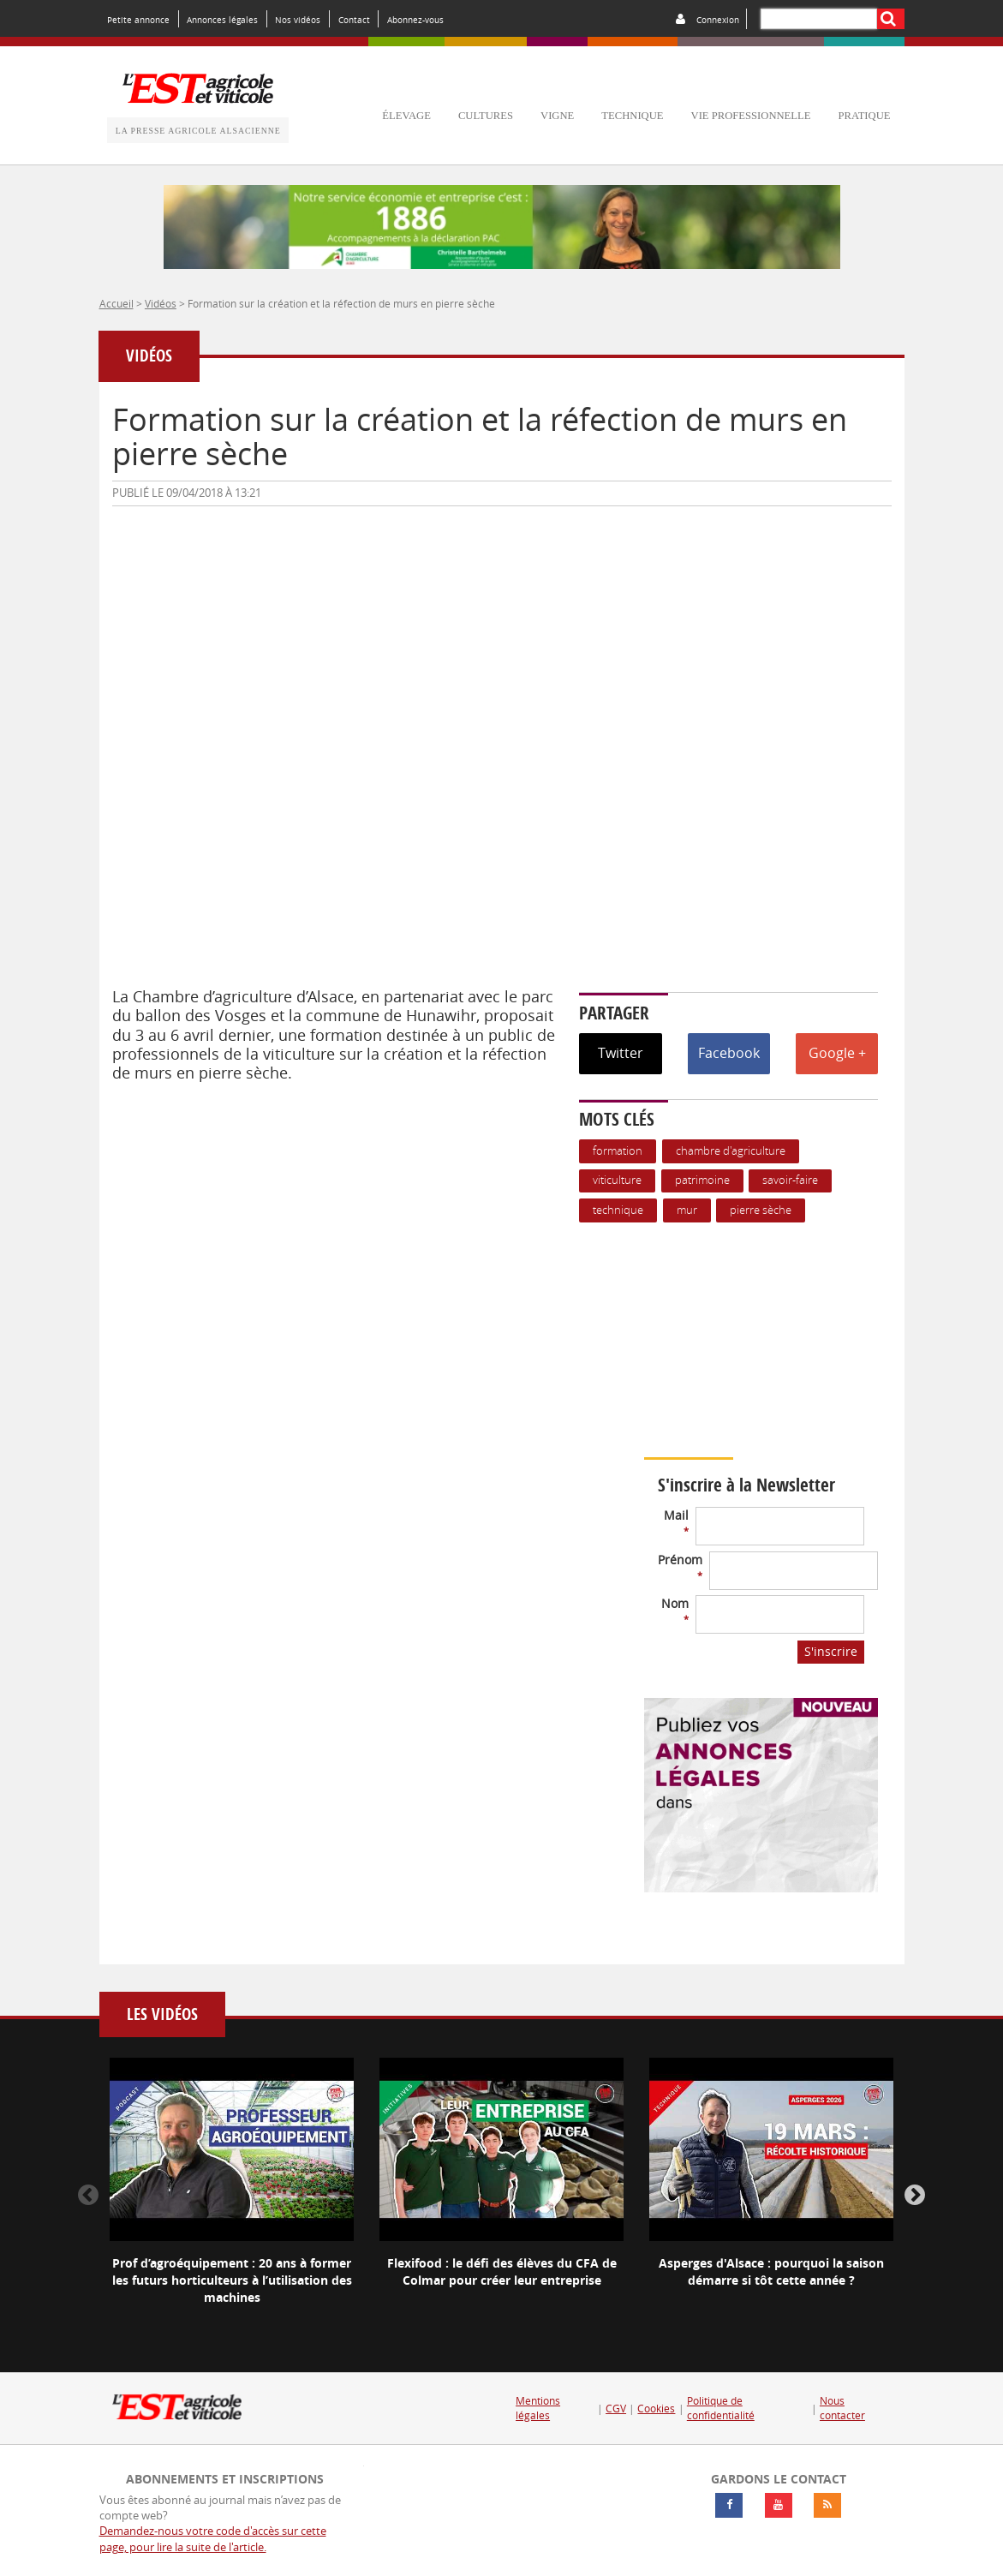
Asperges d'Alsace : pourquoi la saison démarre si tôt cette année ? (771, 2271)
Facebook (729, 1052)
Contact (354, 20)
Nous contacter (842, 2409)
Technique (618, 1210)
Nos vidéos (297, 20)
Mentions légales (538, 2409)
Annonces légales (222, 20)
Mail (676, 1522)
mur (687, 1210)
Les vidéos (162, 2014)
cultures (485, 116)
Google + (837, 1052)
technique (632, 116)
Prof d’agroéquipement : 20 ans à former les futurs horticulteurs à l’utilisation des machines (232, 2280)
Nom (675, 1610)
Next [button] (915, 2196)
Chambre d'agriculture (730, 1151)
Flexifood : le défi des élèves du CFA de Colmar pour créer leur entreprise (502, 2271)
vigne (557, 116)
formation (617, 1151)
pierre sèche (760, 1210)
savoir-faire (790, 1180)
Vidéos (160, 303)
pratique (864, 116)
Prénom (680, 1566)
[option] (232, 2196)
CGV (616, 2408)
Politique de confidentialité (721, 2409)
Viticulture (617, 1180)
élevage (406, 116)
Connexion (717, 20)
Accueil (116, 303)
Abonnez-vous (415, 20)
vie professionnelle (751, 116)
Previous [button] (88, 2196)
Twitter (620, 1052)
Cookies (656, 2408)
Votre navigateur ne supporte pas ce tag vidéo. (798, 1340)
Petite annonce (138, 20)
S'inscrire (830, 1651)
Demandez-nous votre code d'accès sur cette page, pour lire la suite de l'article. (212, 2539)
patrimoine (702, 1180)
